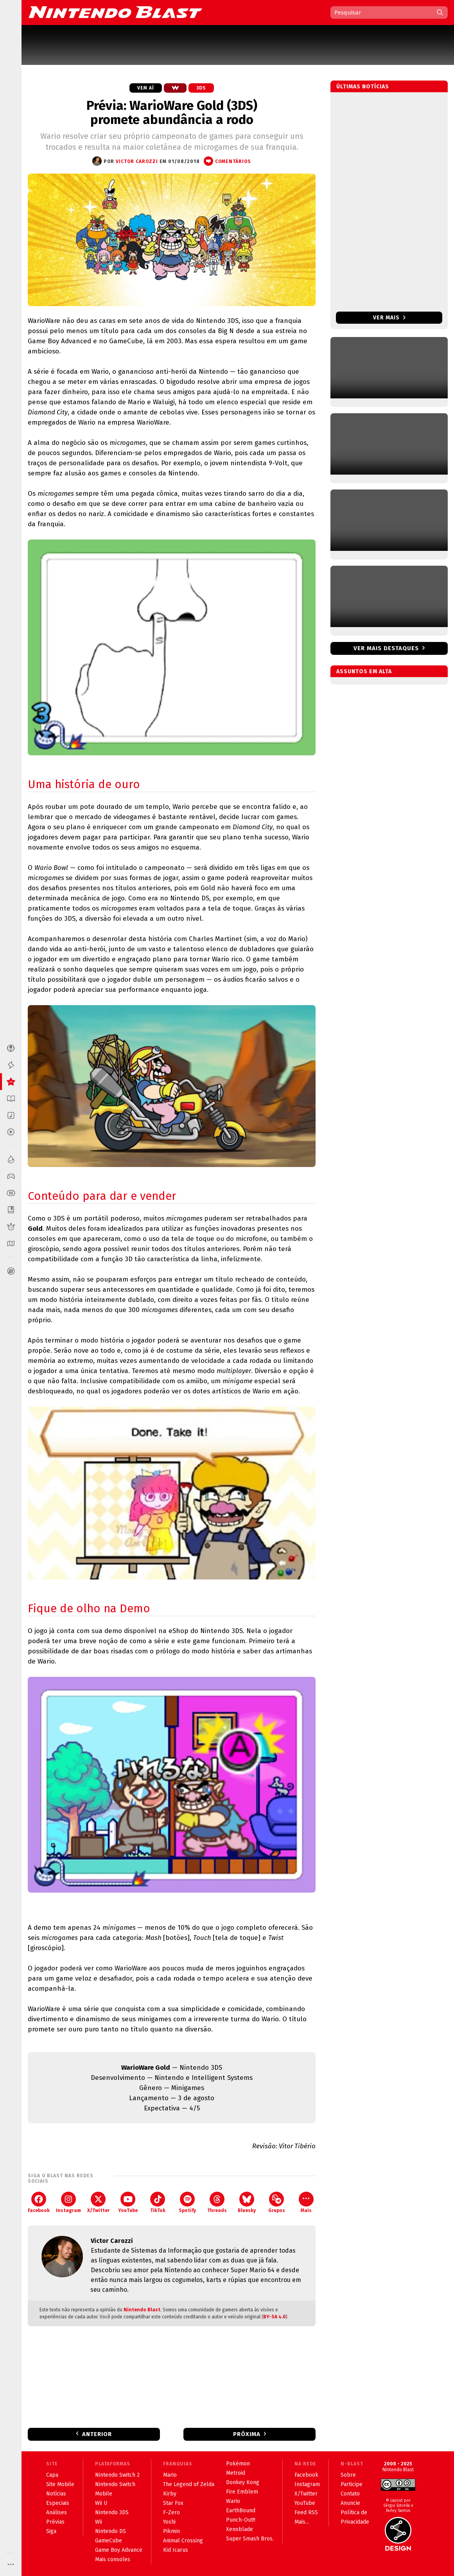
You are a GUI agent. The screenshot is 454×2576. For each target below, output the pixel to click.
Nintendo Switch (115, 2484)
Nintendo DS (110, 2531)
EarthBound (240, 2510)
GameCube (108, 2540)
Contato (350, 2493)
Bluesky (247, 2202)
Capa (52, 2475)
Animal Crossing (183, 2540)
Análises (56, 2512)
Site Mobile (60, 2484)
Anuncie (350, 2503)
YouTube (128, 2202)
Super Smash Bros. (250, 2538)
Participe (351, 2484)
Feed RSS (306, 2512)
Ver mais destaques (386, 648)
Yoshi (169, 2522)
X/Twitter (98, 2202)
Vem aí (145, 88)
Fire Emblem (242, 2491)
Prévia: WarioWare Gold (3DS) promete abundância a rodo (171, 113)
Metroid (235, 2473)
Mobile (103, 2493)
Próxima (246, 2434)
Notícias (56, 2493)
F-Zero (171, 2512)
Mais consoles (112, 2559)
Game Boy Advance (118, 2550)
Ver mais (389, 317)
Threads (217, 2202)
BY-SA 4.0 (274, 2317)
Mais (306, 2202)
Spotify (187, 2202)
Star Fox (173, 2503)
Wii (98, 2522)
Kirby (169, 2493)
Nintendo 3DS (112, 2512)
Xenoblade (239, 2529)
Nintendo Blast (142, 2309)
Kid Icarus (175, 2550)
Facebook (39, 2202)
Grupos (276, 2202)
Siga (51, 2531)
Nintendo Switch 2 (117, 2475)
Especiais (57, 2503)
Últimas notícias (362, 86)
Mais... (301, 2522)
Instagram (68, 2202)
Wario (233, 2501)
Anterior (97, 2434)
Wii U (101, 2503)
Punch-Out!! (240, 2520)
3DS (201, 88)
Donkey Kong (242, 2482)
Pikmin (171, 2531)
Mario (170, 2475)
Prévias (55, 2522)
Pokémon (238, 2463)
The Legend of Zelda (188, 2484)
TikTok (157, 2202)
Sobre (348, 2475)
